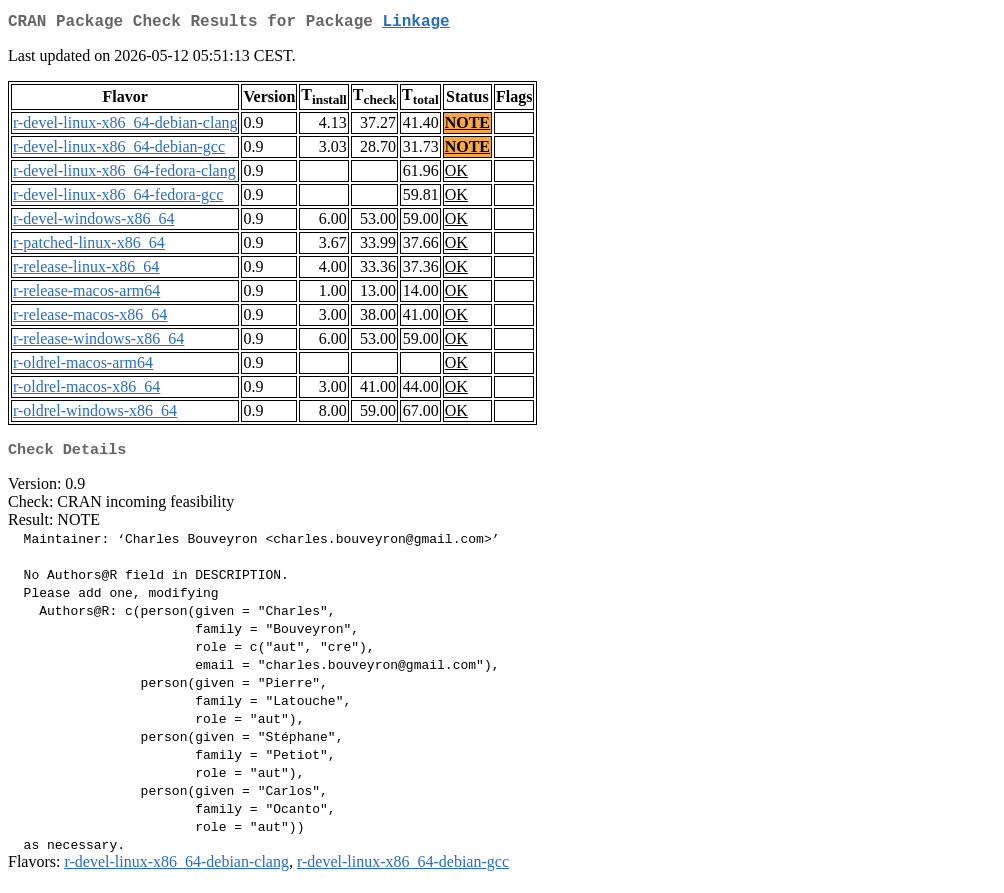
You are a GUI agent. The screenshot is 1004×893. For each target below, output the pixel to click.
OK (456, 174)
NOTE (467, 126)
